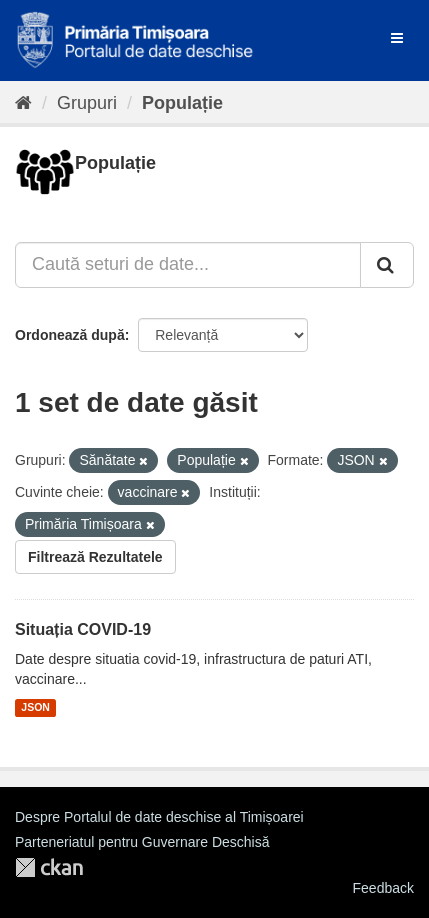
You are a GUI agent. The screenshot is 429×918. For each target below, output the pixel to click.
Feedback (383, 888)
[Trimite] (387, 265)
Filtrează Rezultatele (95, 557)
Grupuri (87, 103)
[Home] (23, 103)
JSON (35, 708)
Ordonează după (70, 335)
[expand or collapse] (397, 38)
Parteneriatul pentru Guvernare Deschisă (142, 842)
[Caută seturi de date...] (188, 265)
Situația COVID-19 (83, 629)
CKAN (49, 867)
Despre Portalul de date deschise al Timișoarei (159, 817)
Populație (182, 103)
